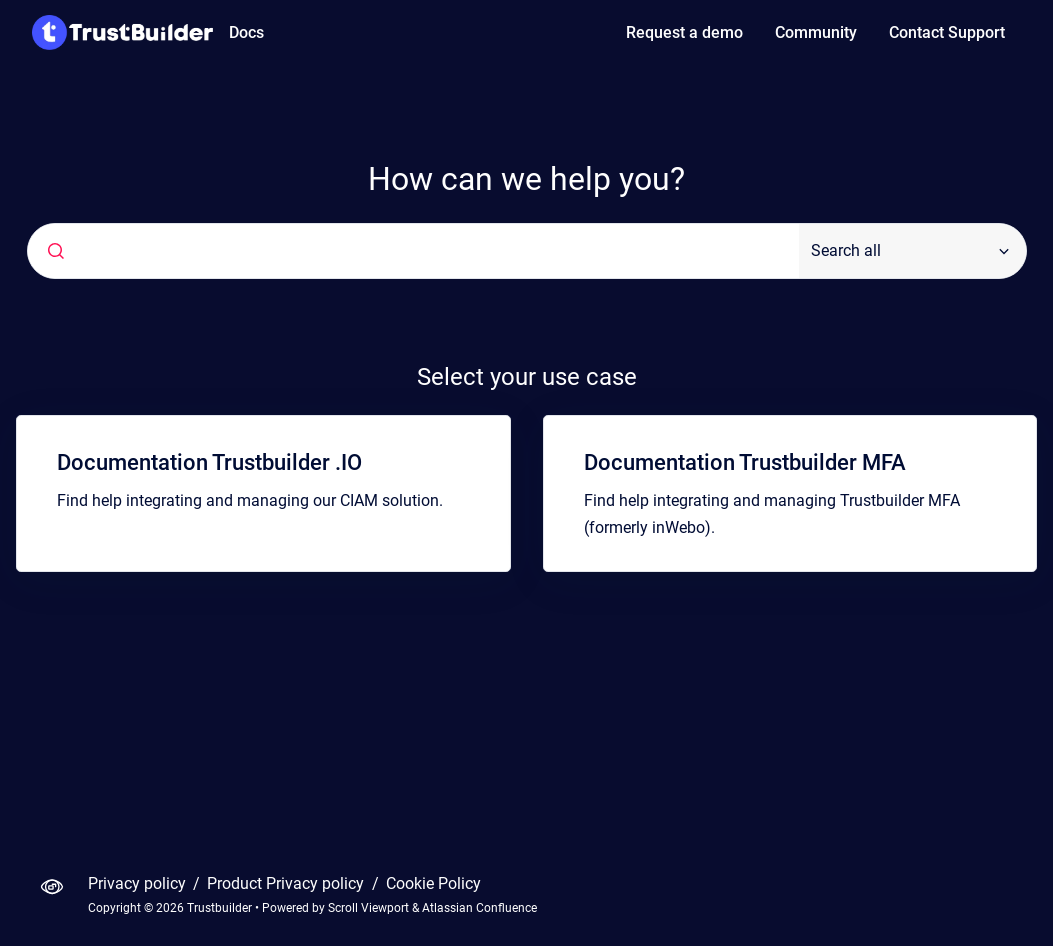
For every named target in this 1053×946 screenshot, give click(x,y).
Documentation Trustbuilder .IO (209, 462)
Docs (246, 32)
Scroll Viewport (370, 908)
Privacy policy (139, 883)
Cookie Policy (433, 883)
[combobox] (413, 251)
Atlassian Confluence (479, 908)
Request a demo (684, 32)
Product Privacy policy (287, 883)
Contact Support (947, 32)
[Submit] (56, 251)
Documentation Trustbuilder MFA (745, 462)
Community (816, 32)
